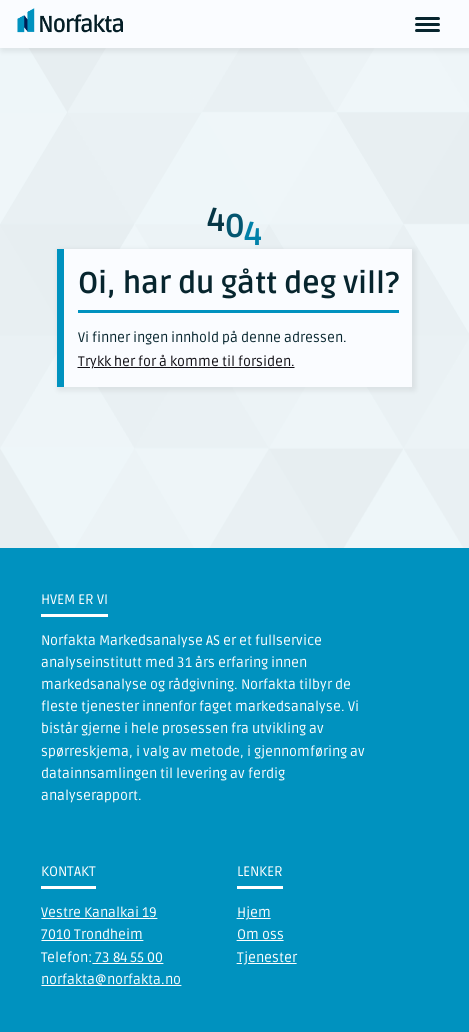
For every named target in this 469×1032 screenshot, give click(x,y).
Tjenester (267, 957)
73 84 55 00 (127, 957)
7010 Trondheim (92, 934)
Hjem (254, 912)
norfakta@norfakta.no (111, 979)
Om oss (260, 934)
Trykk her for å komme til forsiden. (186, 361)
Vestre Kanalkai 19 (99, 912)
